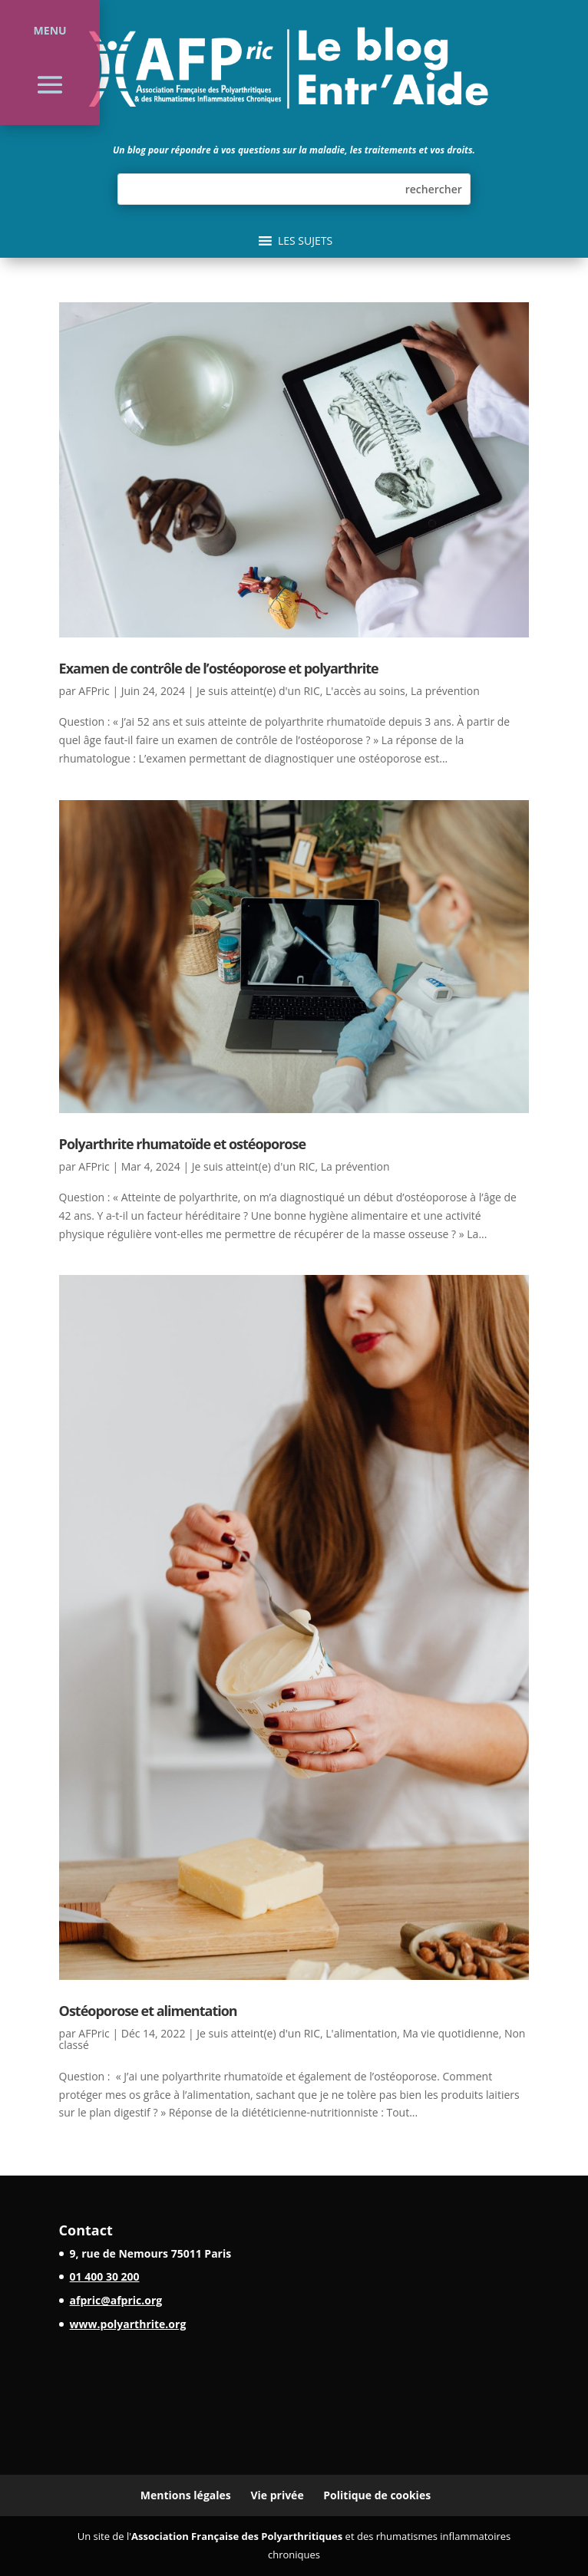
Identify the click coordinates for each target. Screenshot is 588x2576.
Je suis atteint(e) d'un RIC (258, 691)
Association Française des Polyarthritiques (236, 2536)
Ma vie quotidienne (451, 2033)
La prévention (445, 691)
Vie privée (276, 2495)
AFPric (93, 691)
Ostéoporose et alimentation (148, 2010)
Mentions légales (185, 2495)
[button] (305, 241)
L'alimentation (361, 2033)
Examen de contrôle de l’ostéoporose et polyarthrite (218, 668)
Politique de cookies (377, 2495)
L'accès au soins (365, 691)
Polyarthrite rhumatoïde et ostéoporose (182, 1144)
